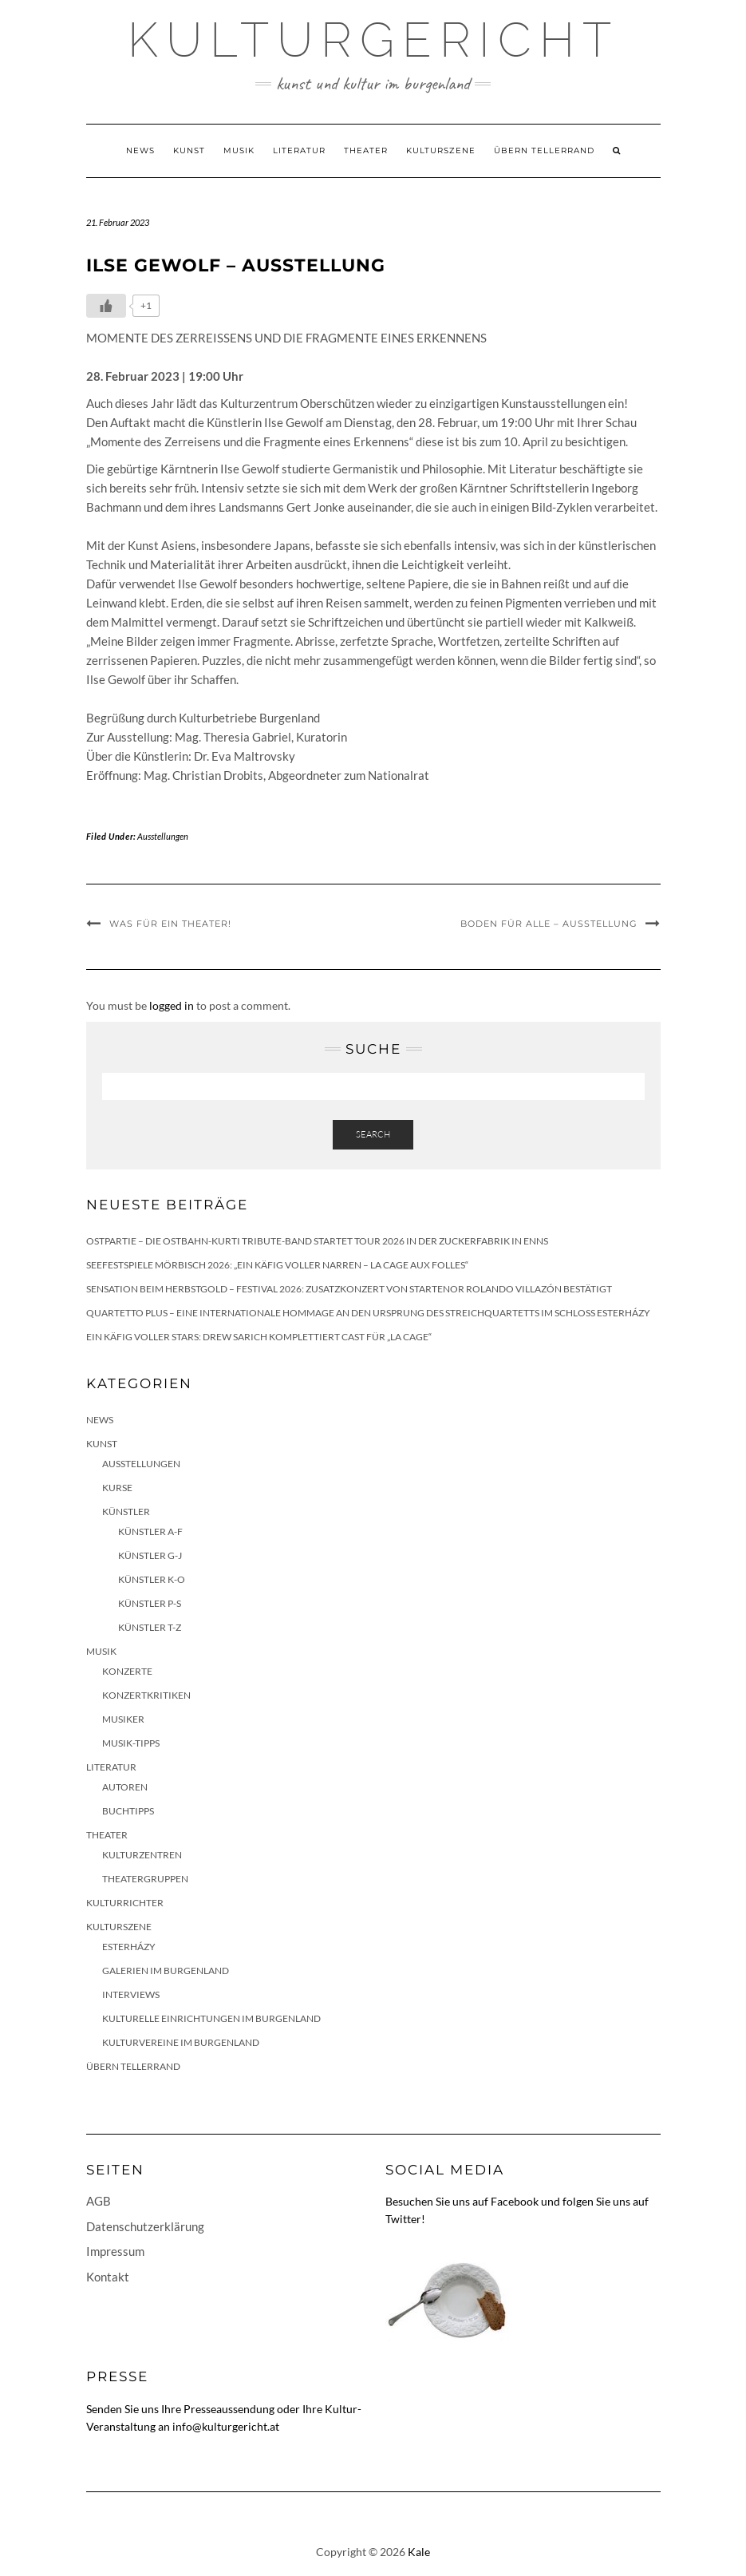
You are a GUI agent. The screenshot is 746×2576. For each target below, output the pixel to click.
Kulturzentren (142, 1855)
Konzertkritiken (146, 1695)
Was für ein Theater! (170, 923)
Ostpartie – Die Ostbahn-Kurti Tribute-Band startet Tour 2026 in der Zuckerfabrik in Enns (317, 1241)
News (140, 150)
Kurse (117, 1488)
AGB (98, 2201)
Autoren (125, 1787)
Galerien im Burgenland (165, 1971)
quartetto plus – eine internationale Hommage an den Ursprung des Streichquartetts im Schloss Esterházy (368, 1313)
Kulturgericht (373, 40)
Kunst (189, 150)
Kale (419, 2551)
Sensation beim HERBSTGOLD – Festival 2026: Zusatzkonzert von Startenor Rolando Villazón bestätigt (349, 1289)
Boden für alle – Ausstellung (548, 923)
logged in (171, 1005)
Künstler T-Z (149, 1627)
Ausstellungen (162, 836)
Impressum (115, 2251)
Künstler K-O (151, 1579)
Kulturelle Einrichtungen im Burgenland (211, 2018)
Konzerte (127, 1671)
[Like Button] (106, 306)
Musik (239, 150)
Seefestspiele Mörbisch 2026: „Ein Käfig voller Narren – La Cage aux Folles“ (277, 1265)
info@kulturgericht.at (225, 2426)
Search (373, 1134)
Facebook (515, 2201)
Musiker (123, 1719)
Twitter (403, 2219)
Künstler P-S (149, 1603)
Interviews (131, 1994)
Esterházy (129, 1947)
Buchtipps (128, 1811)
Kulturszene (441, 150)
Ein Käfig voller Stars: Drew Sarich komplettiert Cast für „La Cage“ (259, 1337)
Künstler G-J (150, 1555)
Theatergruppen (145, 1879)
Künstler (126, 1512)
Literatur (299, 150)
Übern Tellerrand (544, 150)
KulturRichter (125, 1903)
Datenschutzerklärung (145, 2226)
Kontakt (107, 2276)
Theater (366, 150)
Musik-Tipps (131, 1743)
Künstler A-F (150, 1531)
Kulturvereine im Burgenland (180, 2042)
